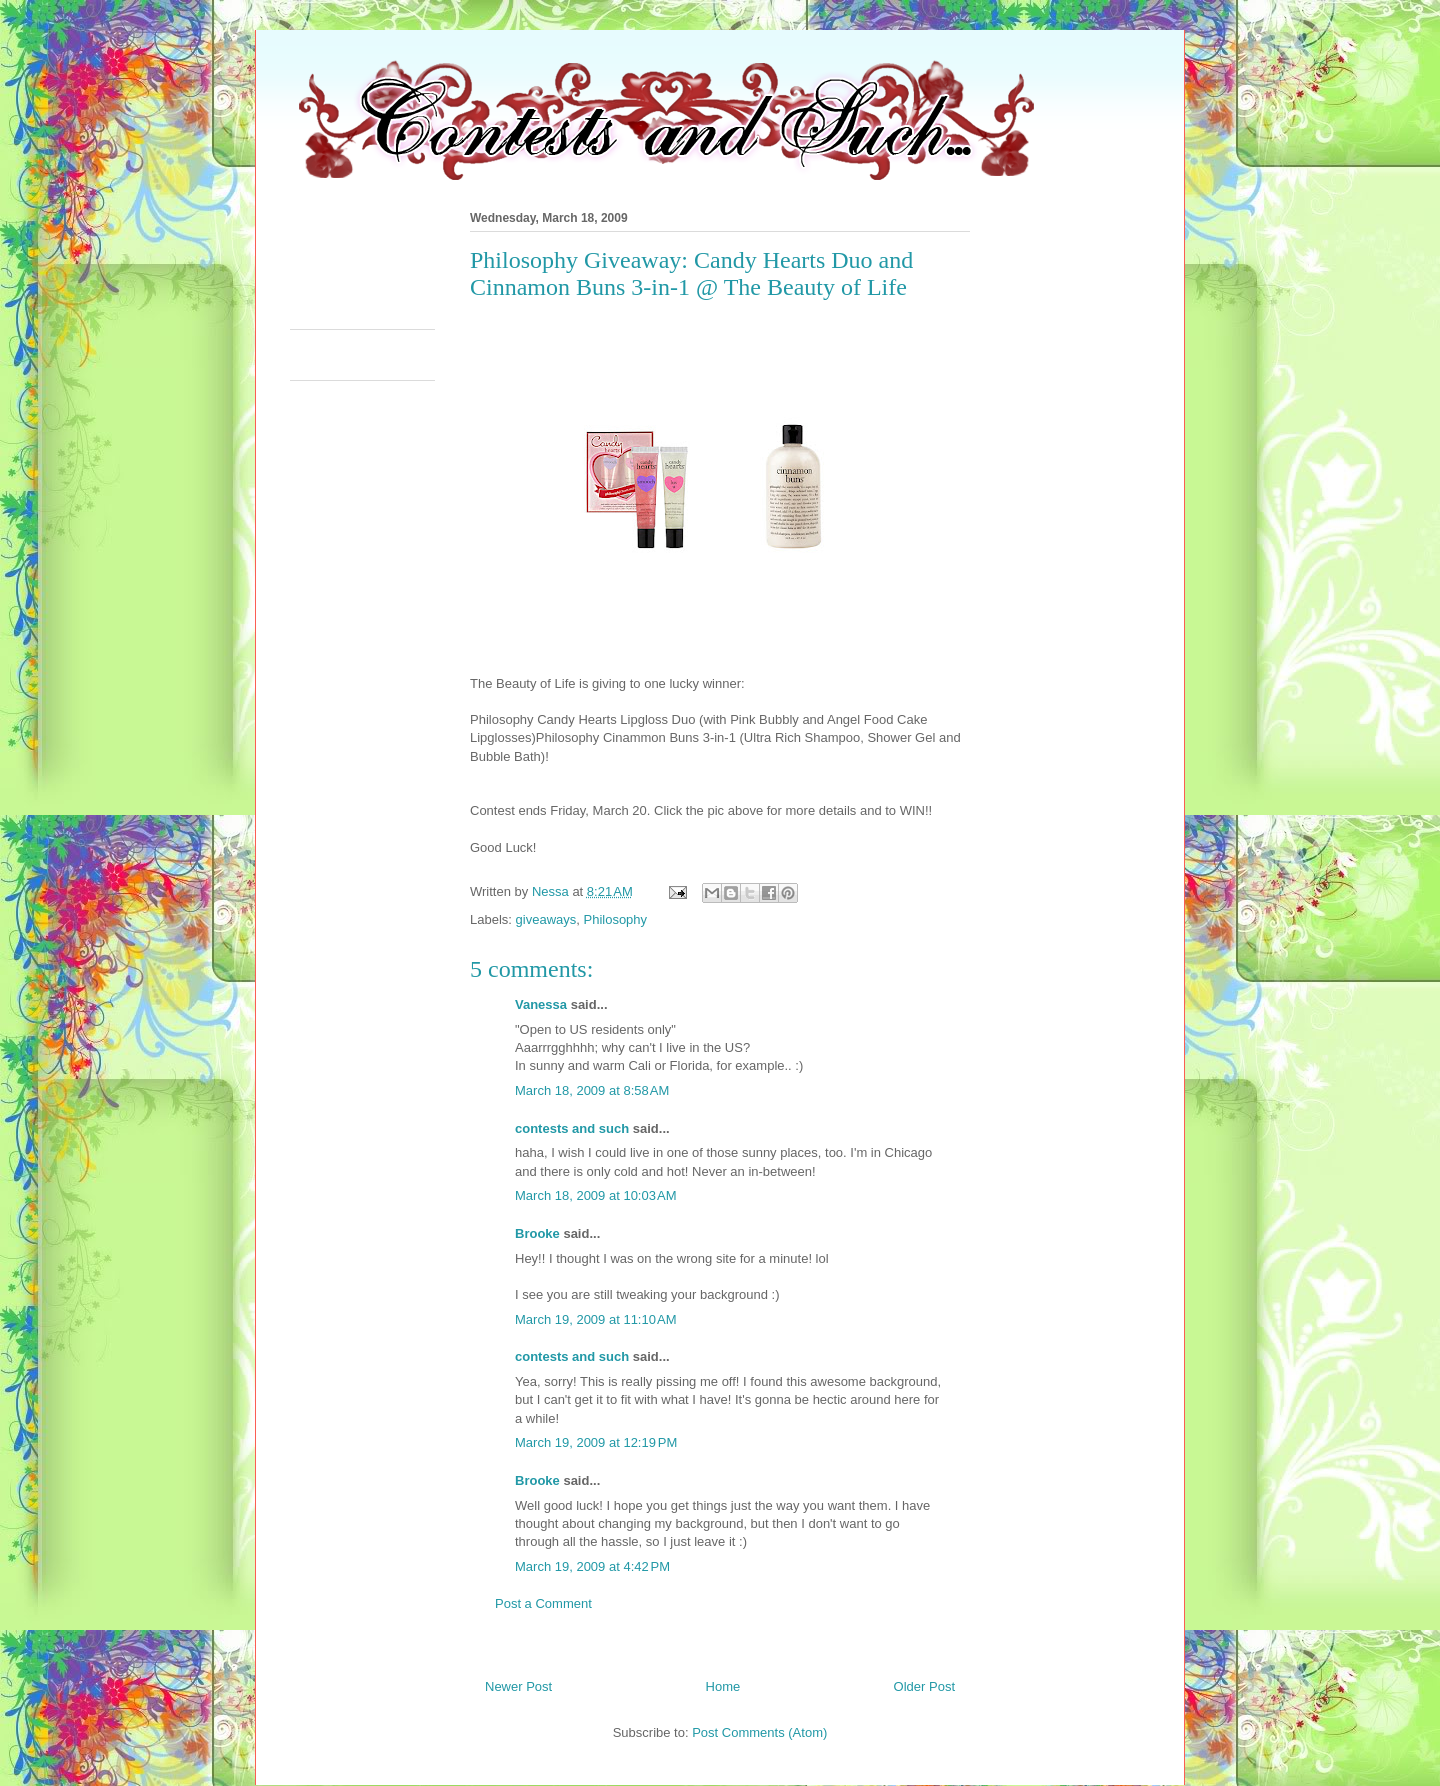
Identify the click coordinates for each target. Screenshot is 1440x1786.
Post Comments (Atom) (759, 1732)
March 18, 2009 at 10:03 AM (596, 1195)
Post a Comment (543, 1603)
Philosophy (615, 919)
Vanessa (541, 1004)
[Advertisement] (654, 264)
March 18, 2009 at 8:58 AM (592, 1090)
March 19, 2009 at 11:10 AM (596, 1319)
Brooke (537, 1233)
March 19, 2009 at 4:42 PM (592, 1566)
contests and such (572, 1128)
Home (723, 1686)
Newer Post (518, 1686)
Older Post (924, 1686)
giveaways (546, 919)
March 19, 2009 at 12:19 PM (596, 1442)
